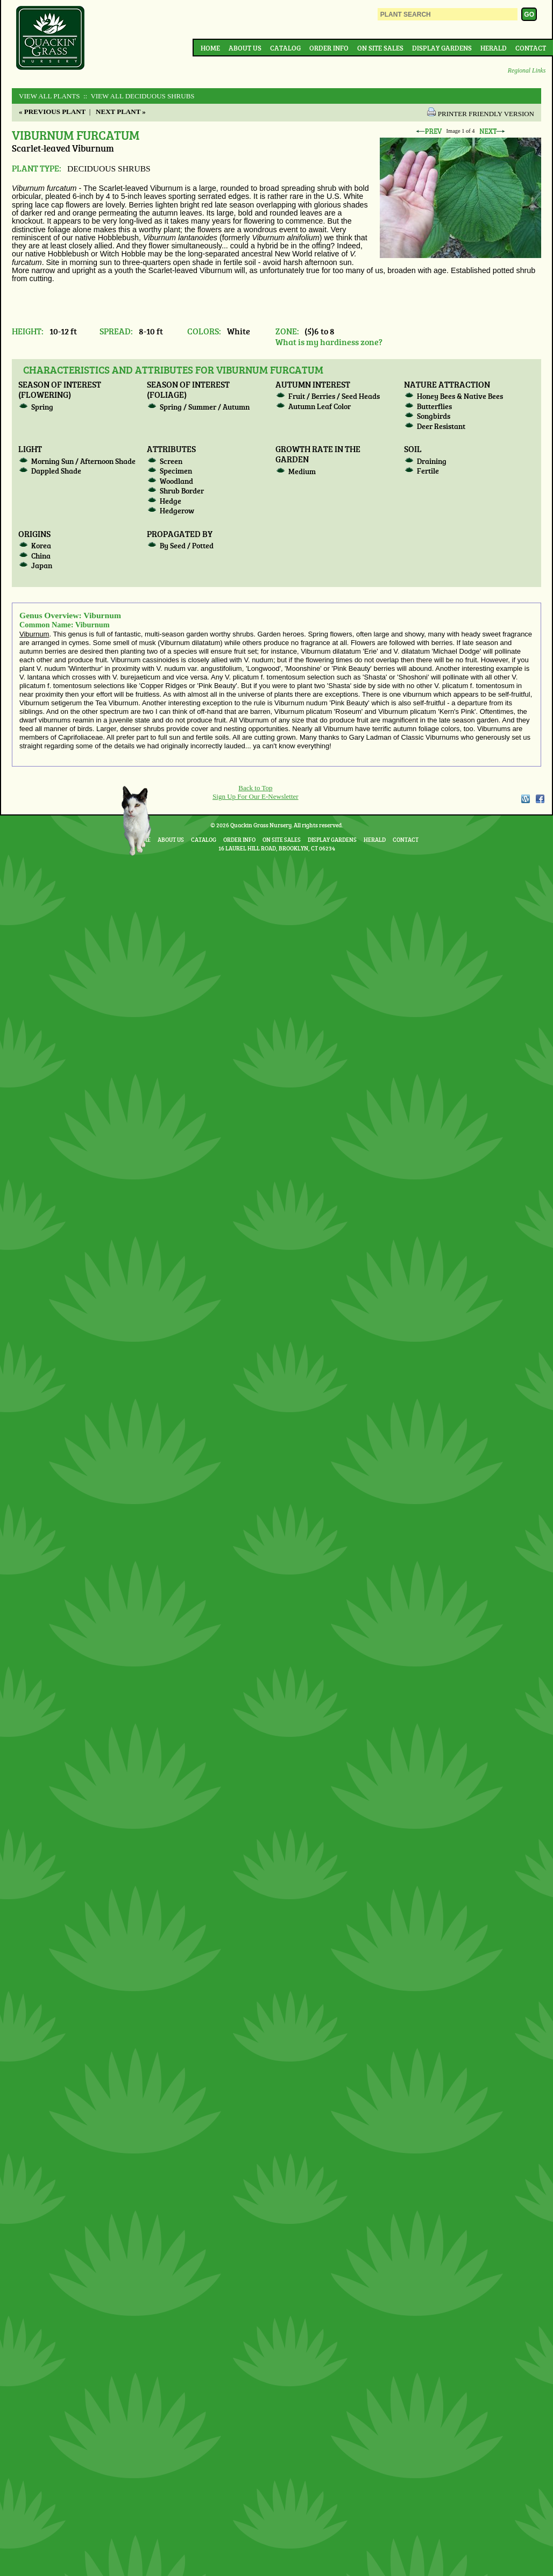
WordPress (525, 799)
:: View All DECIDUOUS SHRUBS (138, 96)
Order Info (329, 48)
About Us (245, 48)
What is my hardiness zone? (328, 341)
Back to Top (255, 788)
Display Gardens (442, 48)
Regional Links (526, 70)
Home (210, 48)
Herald (493, 48)
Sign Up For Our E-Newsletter (255, 796)
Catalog (285, 48)
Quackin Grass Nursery (50, 38)
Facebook (540, 799)
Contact (530, 48)
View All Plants (49, 96)
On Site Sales (380, 48)
